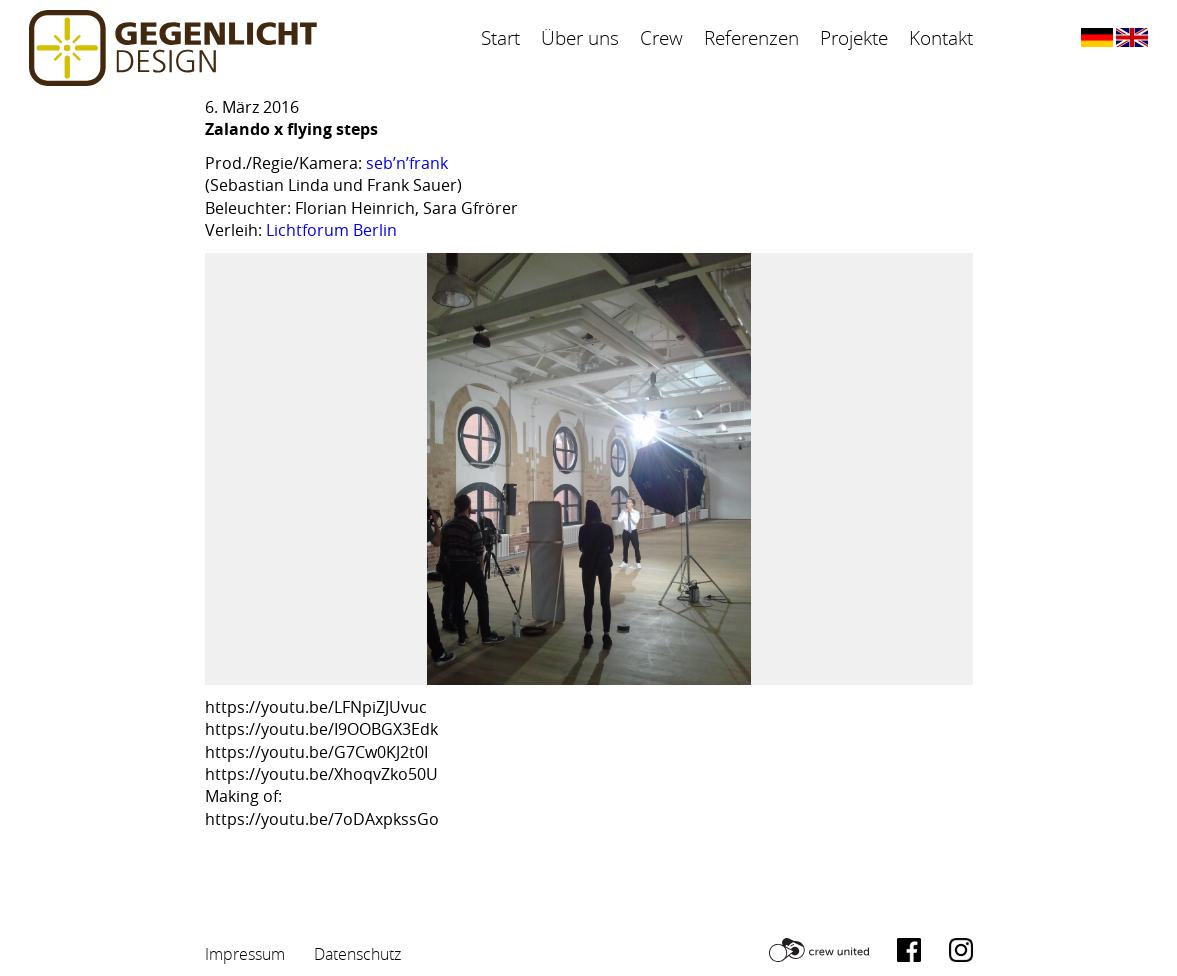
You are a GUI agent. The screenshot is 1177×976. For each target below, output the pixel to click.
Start (500, 38)
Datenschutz (357, 954)
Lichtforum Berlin (331, 230)
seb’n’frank (407, 163)
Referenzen (751, 38)
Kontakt (941, 38)
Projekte (854, 38)
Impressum (245, 954)
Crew (661, 38)
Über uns (580, 38)
